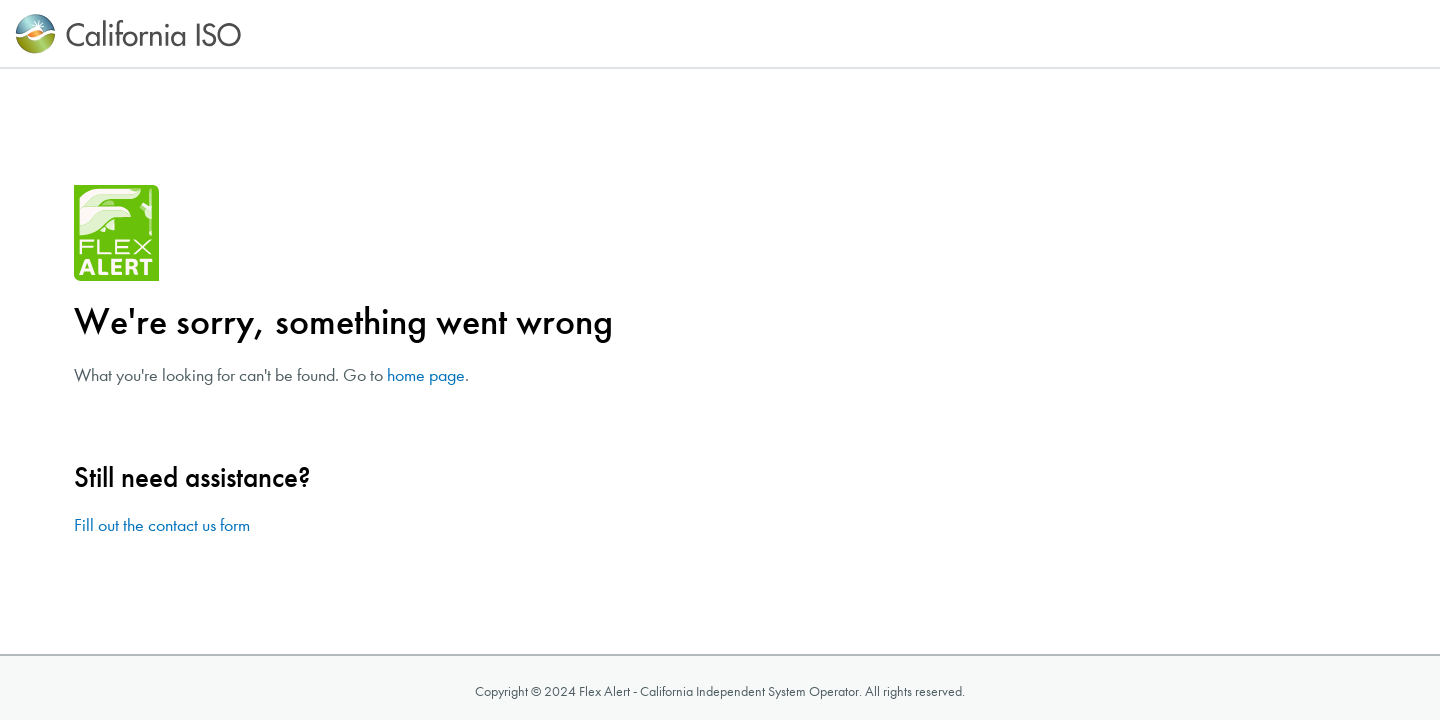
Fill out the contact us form (162, 525)
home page (426, 375)
